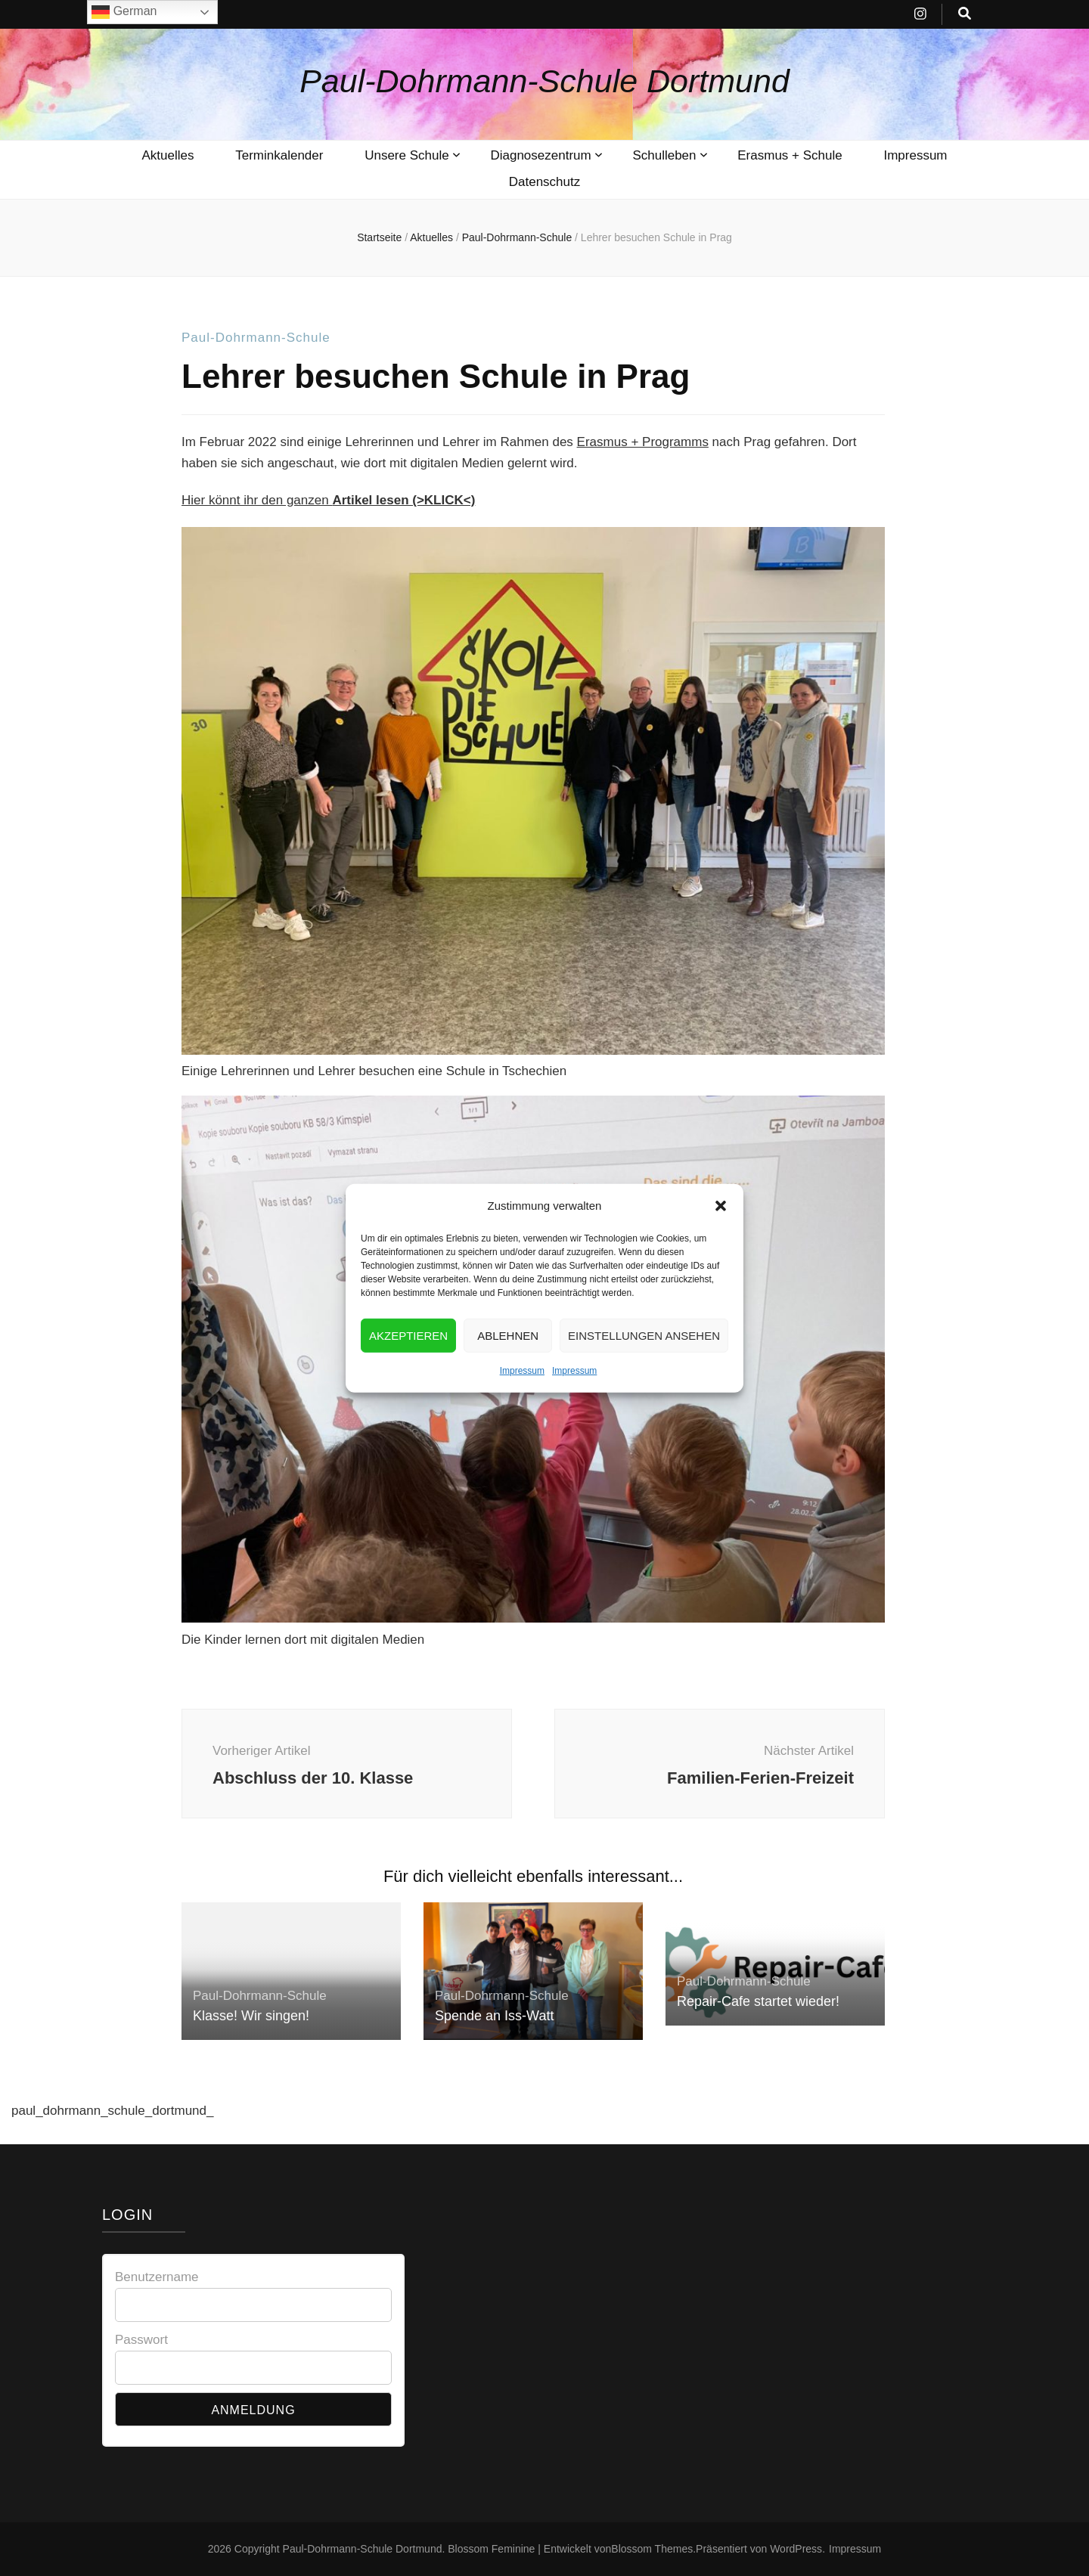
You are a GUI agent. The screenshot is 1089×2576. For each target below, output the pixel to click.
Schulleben (664, 155)
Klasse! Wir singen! (251, 2015)
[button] (720, 1234)
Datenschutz (545, 182)
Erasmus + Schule (789, 155)
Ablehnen (507, 1362)
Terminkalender (279, 155)
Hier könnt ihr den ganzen (328, 500)
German (124, 12)
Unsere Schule (407, 155)
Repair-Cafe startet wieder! (758, 2001)
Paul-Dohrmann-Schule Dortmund (544, 81)
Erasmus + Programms (643, 442)
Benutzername (157, 2277)
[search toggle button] (964, 14)
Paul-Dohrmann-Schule (256, 337)
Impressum (522, 1398)
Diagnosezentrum (540, 155)
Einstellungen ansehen (644, 1362)
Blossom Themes (652, 2549)
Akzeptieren (408, 1362)
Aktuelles (167, 155)
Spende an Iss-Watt (494, 2015)
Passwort (141, 2340)
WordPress (796, 2549)
